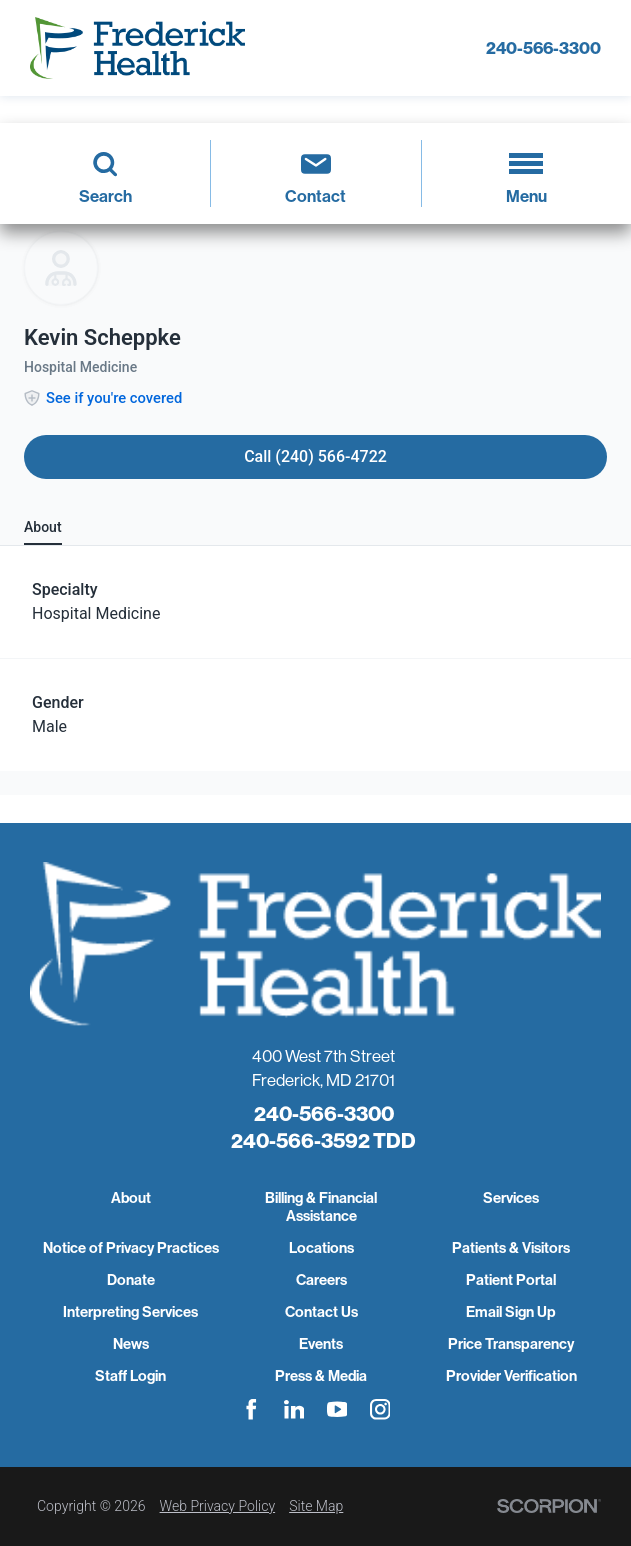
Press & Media (321, 1376)
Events (321, 1344)
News (131, 1344)
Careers (321, 1280)
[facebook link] (251, 1409)
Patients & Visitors (511, 1248)
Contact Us (321, 1312)
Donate (131, 1280)
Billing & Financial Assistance (321, 1207)
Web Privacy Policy (218, 1506)
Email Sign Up (511, 1312)
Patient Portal (511, 1280)
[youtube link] (337, 1409)
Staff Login (130, 1376)
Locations (321, 1248)
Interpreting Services (130, 1312)
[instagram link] (380, 1409)
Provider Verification (511, 1376)
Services (511, 1198)
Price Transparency (511, 1344)
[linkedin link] (294, 1409)
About (131, 1198)
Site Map (316, 1506)
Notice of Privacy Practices (131, 1248)
